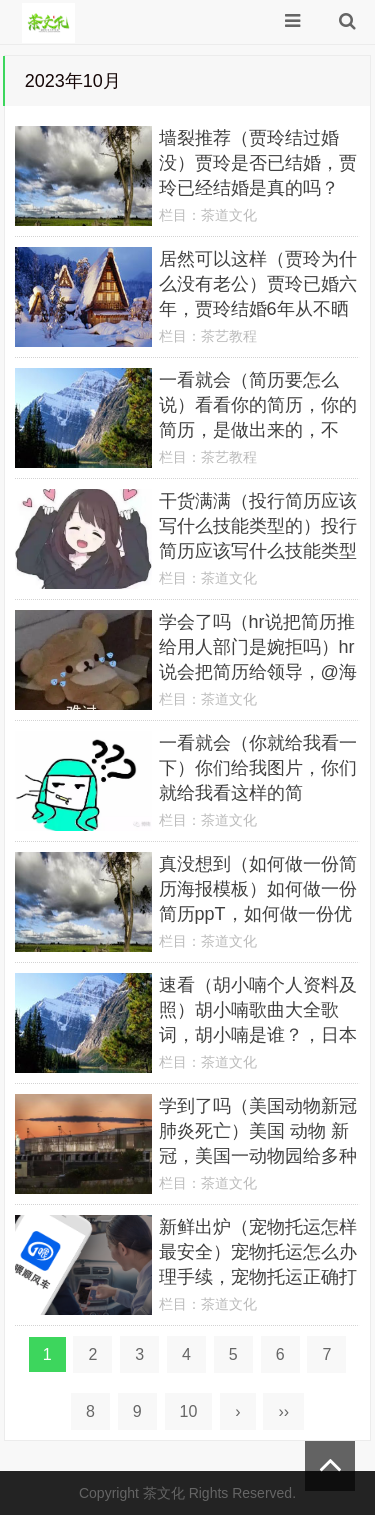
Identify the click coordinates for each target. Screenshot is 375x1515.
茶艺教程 (229, 336)
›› (283, 1411)
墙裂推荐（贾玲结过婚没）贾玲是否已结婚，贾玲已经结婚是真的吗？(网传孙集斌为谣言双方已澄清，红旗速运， (258, 188)
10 (189, 1411)
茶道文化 (229, 215)
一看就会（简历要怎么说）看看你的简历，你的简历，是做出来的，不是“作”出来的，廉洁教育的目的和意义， (258, 430)
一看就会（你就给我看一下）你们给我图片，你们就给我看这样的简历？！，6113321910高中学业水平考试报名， (258, 793)
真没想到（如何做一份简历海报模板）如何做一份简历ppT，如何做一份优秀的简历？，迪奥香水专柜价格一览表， (258, 914)
